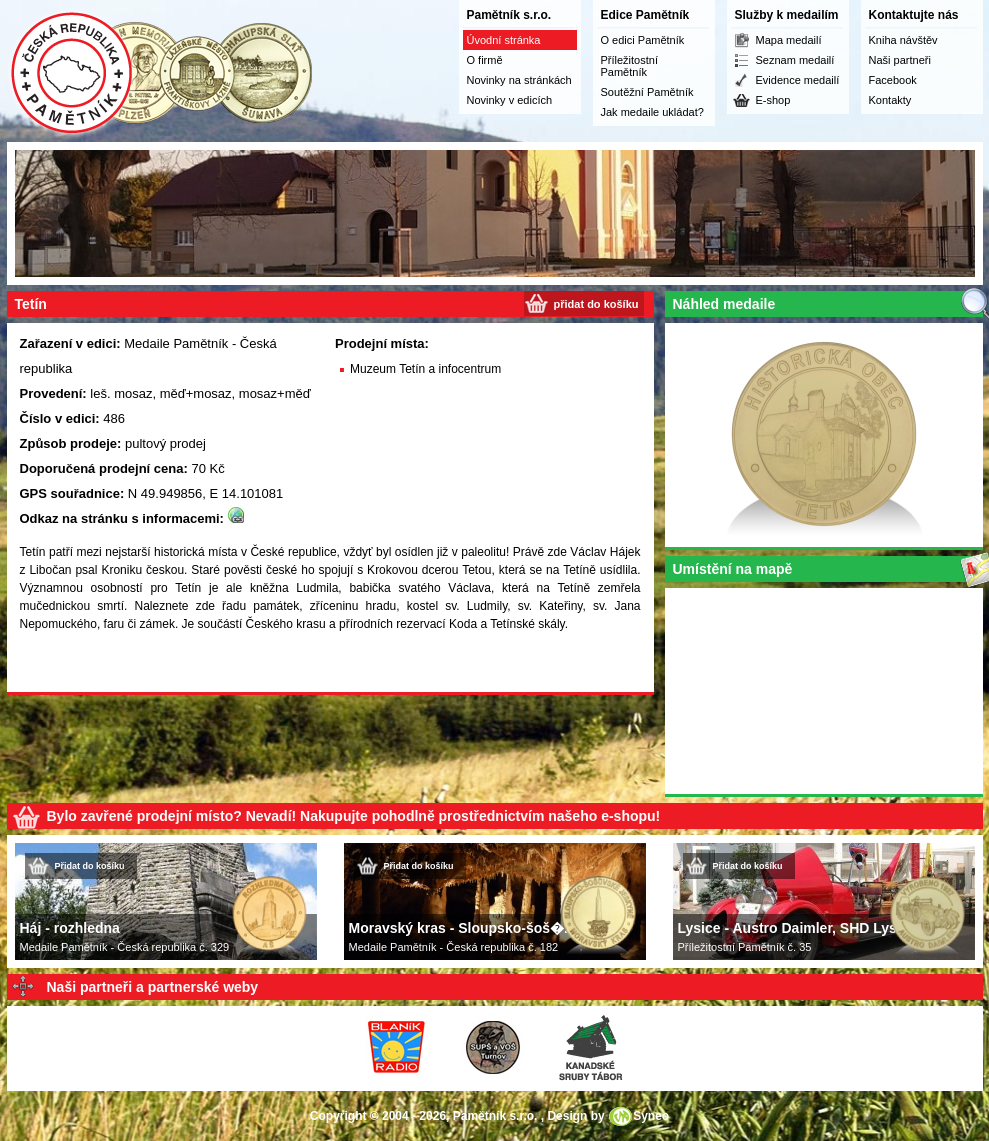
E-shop (773, 100)
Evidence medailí (798, 80)
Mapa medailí (789, 40)
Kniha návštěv (903, 40)
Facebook (893, 80)
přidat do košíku (596, 304)
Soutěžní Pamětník (647, 92)
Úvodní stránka (504, 40)
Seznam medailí (795, 60)
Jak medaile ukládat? (652, 112)
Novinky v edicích (510, 100)
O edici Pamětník (643, 40)
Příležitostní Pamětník (629, 66)
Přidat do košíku (90, 866)
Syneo (651, 1116)
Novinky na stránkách (519, 80)
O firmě (485, 60)
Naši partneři (900, 60)
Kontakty (890, 100)
